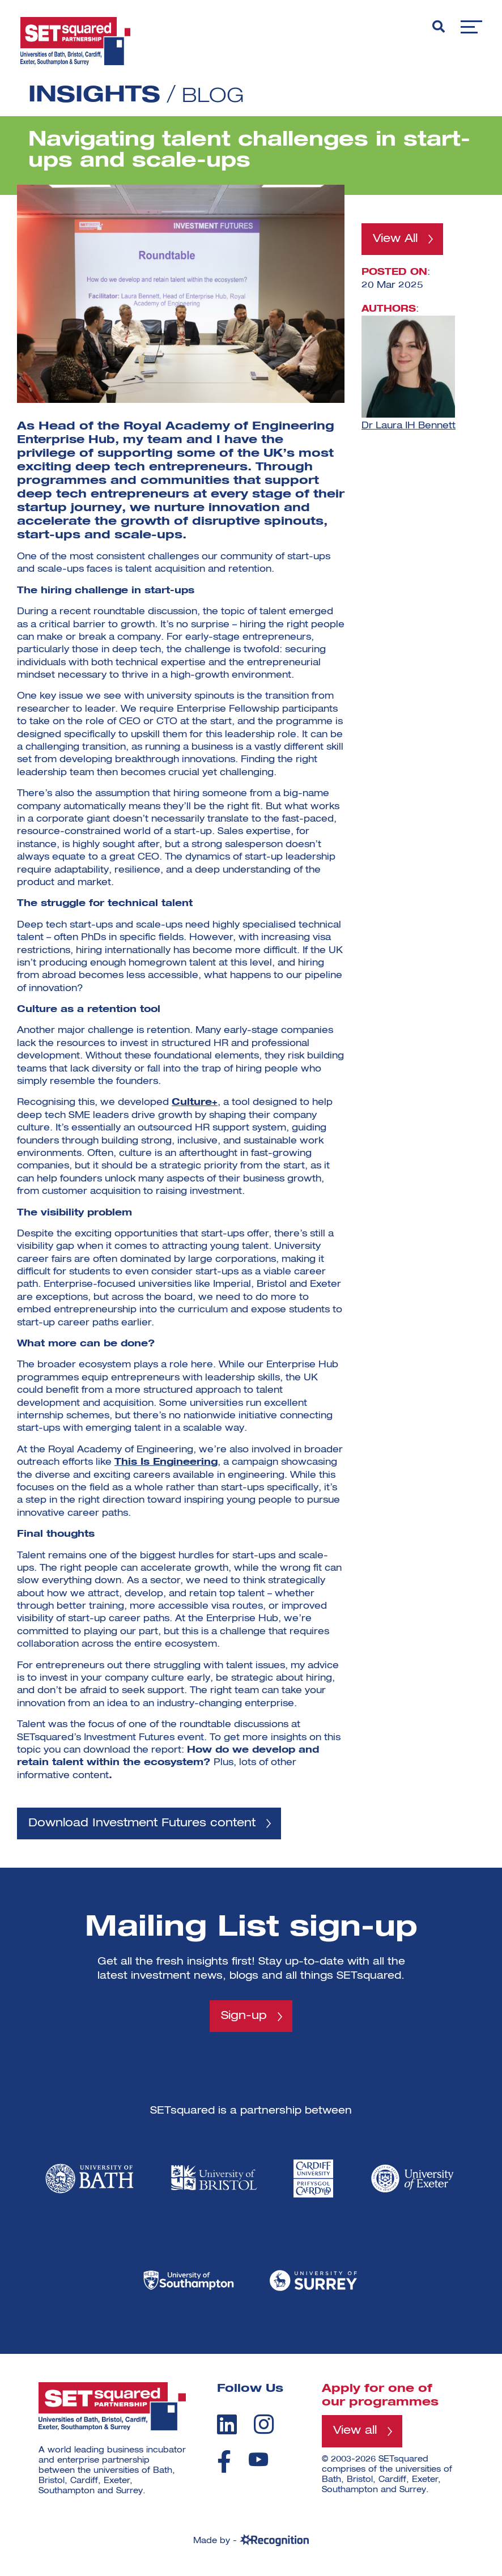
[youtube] (258, 2461)
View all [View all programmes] (357, 2434)
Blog (216, 95)
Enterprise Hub (69, 440)
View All (398, 239)
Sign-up (244, 2018)
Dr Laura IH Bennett (408, 427)
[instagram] (264, 2427)
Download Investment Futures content (153, 1824)
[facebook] (224, 2463)
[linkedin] (227, 2427)
